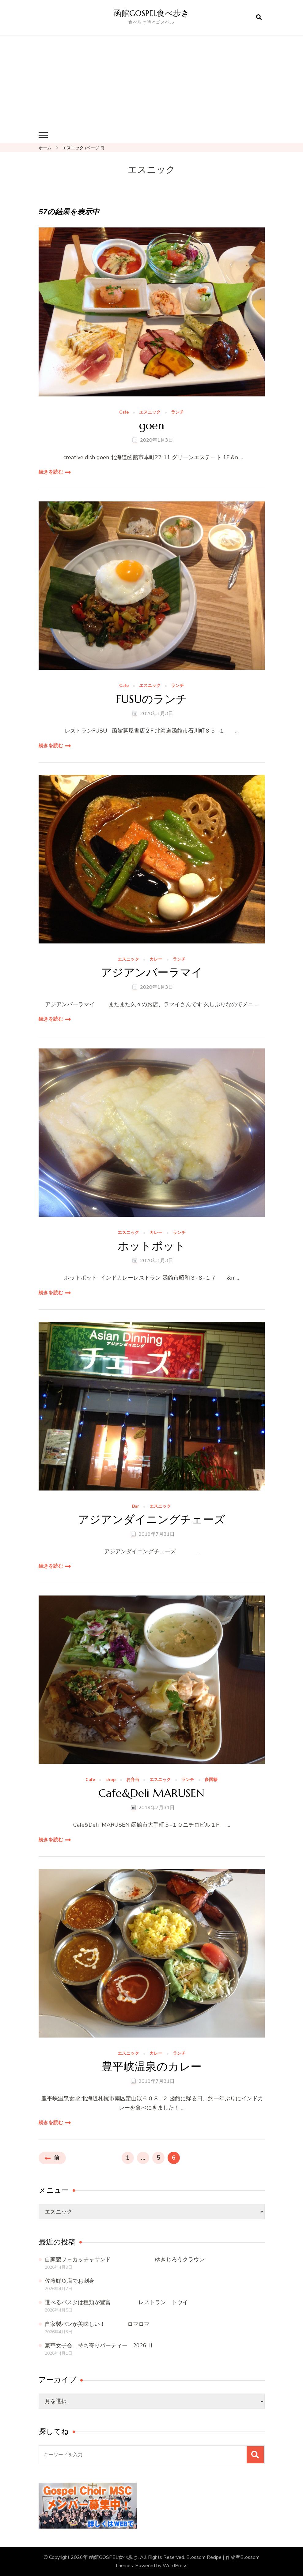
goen (151, 425)
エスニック (150, 412)
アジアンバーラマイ (152, 972)
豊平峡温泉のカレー (151, 2066)
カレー (156, 959)
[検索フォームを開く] (259, 17)
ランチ (177, 412)
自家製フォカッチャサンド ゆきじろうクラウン (125, 2259)
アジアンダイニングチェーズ (151, 1519)
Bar (135, 1506)
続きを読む (51, 471)
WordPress (175, 2565)
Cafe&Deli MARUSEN (151, 1792)
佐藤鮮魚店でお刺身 (69, 2280)
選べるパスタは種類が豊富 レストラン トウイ (116, 2302)
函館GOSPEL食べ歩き (152, 13)
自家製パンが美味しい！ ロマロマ (97, 2323)
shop (110, 1779)
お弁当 (132, 1779)
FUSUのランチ (151, 698)
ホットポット (152, 1245)
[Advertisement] (152, 81)
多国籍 (211, 1779)
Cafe (124, 412)
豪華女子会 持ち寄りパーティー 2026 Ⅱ (99, 2345)
